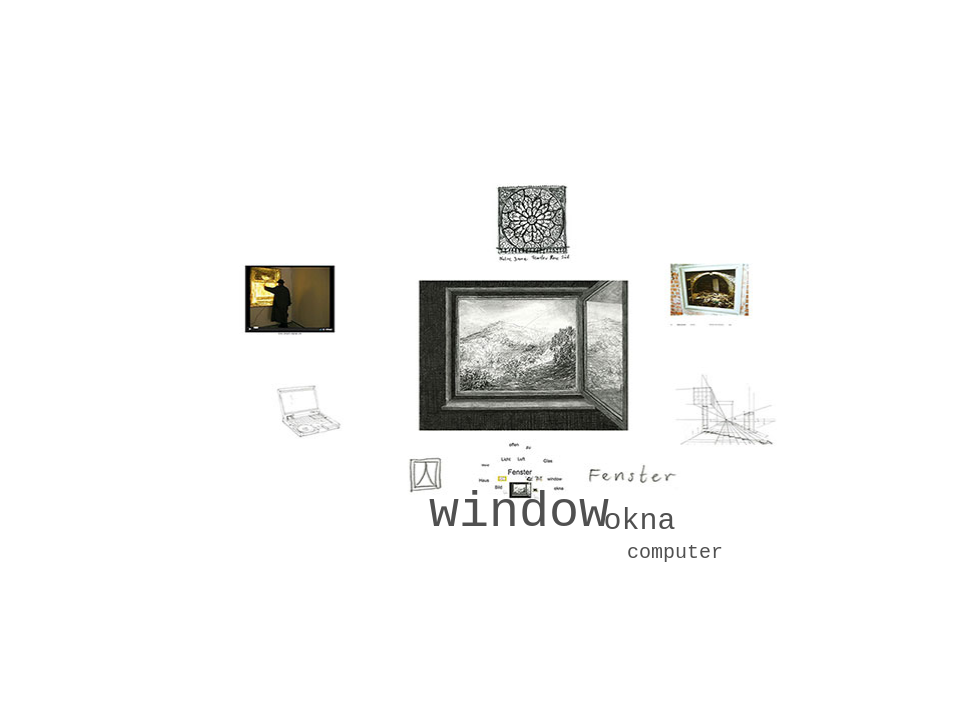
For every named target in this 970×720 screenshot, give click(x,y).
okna (639, 521)
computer (675, 552)
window (519, 512)
